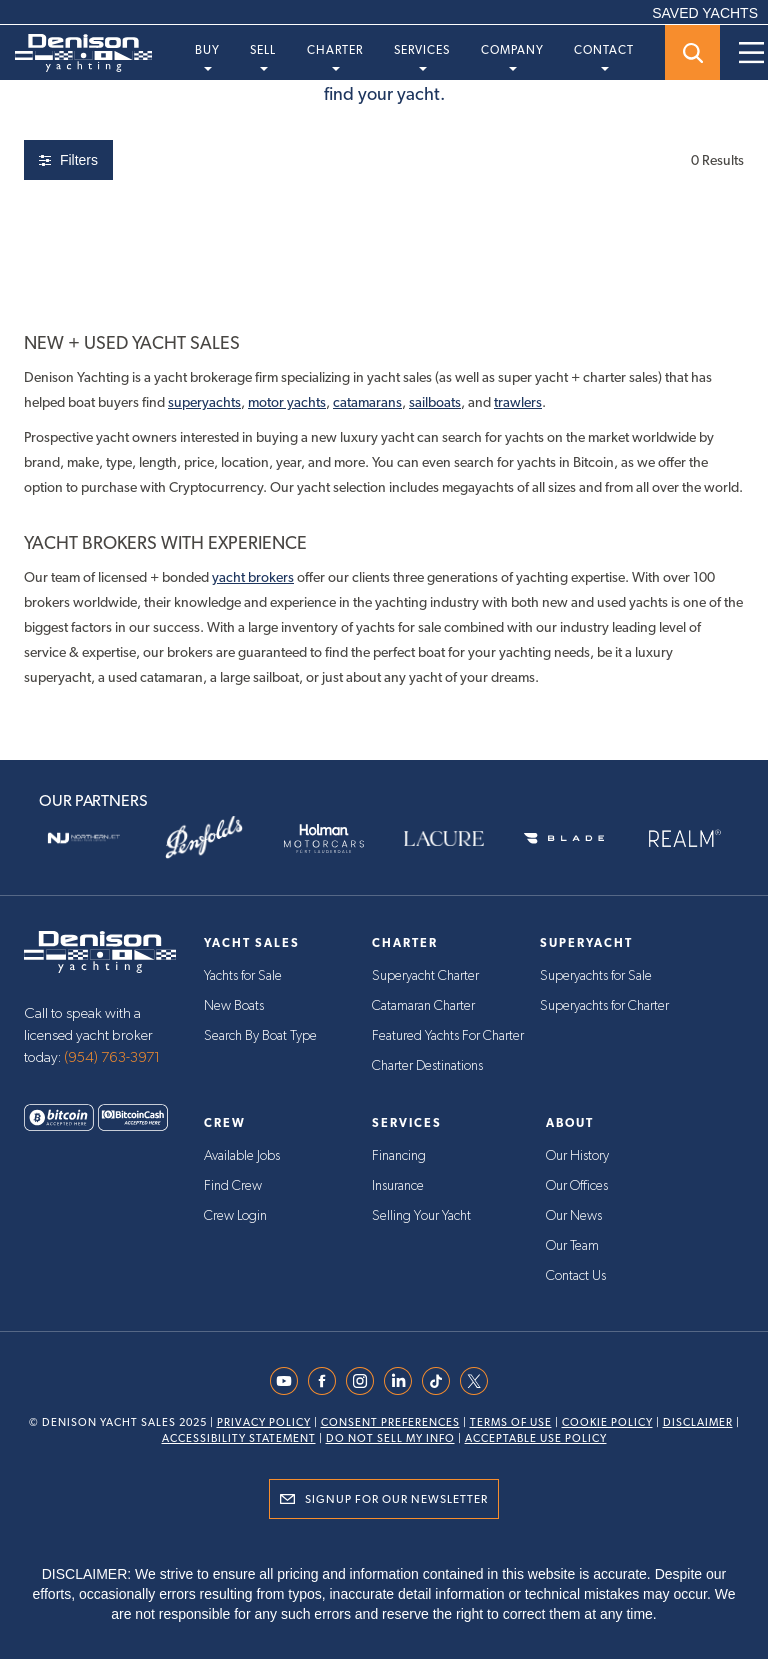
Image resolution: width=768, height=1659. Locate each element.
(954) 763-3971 (112, 1057)
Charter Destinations (427, 1066)
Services (422, 57)
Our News (574, 1216)
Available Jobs (242, 1156)
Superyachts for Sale (596, 976)
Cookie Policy (607, 1422)
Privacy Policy (264, 1422)
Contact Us (576, 1276)
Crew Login (235, 1216)
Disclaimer (698, 1422)
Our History (577, 1156)
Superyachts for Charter (604, 1006)
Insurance (398, 1186)
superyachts (204, 402)
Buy (207, 57)
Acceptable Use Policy (536, 1438)
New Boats (234, 1006)
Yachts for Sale (243, 976)
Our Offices (577, 1186)
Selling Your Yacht (421, 1216)
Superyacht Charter (425, 976)
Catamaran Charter (423, 1006)
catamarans (367, 402)
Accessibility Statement (239, 1438)
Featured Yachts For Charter (448, 1036)
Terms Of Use (511, 1422)
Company (512, 57)
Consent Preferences (390, 1422)
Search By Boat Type (260, 1036)
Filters (68, 160)
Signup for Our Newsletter (396, 1499)
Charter (335, 57)
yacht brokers (253, 577)
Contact (604, 57)
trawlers (518, 402)
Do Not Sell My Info (390, 1438)
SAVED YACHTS (705, 13)
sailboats (435, 402)
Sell (263, 57)
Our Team (572, 1246)
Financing (399, 1156)
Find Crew (233, 1186)
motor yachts (287, 402)
